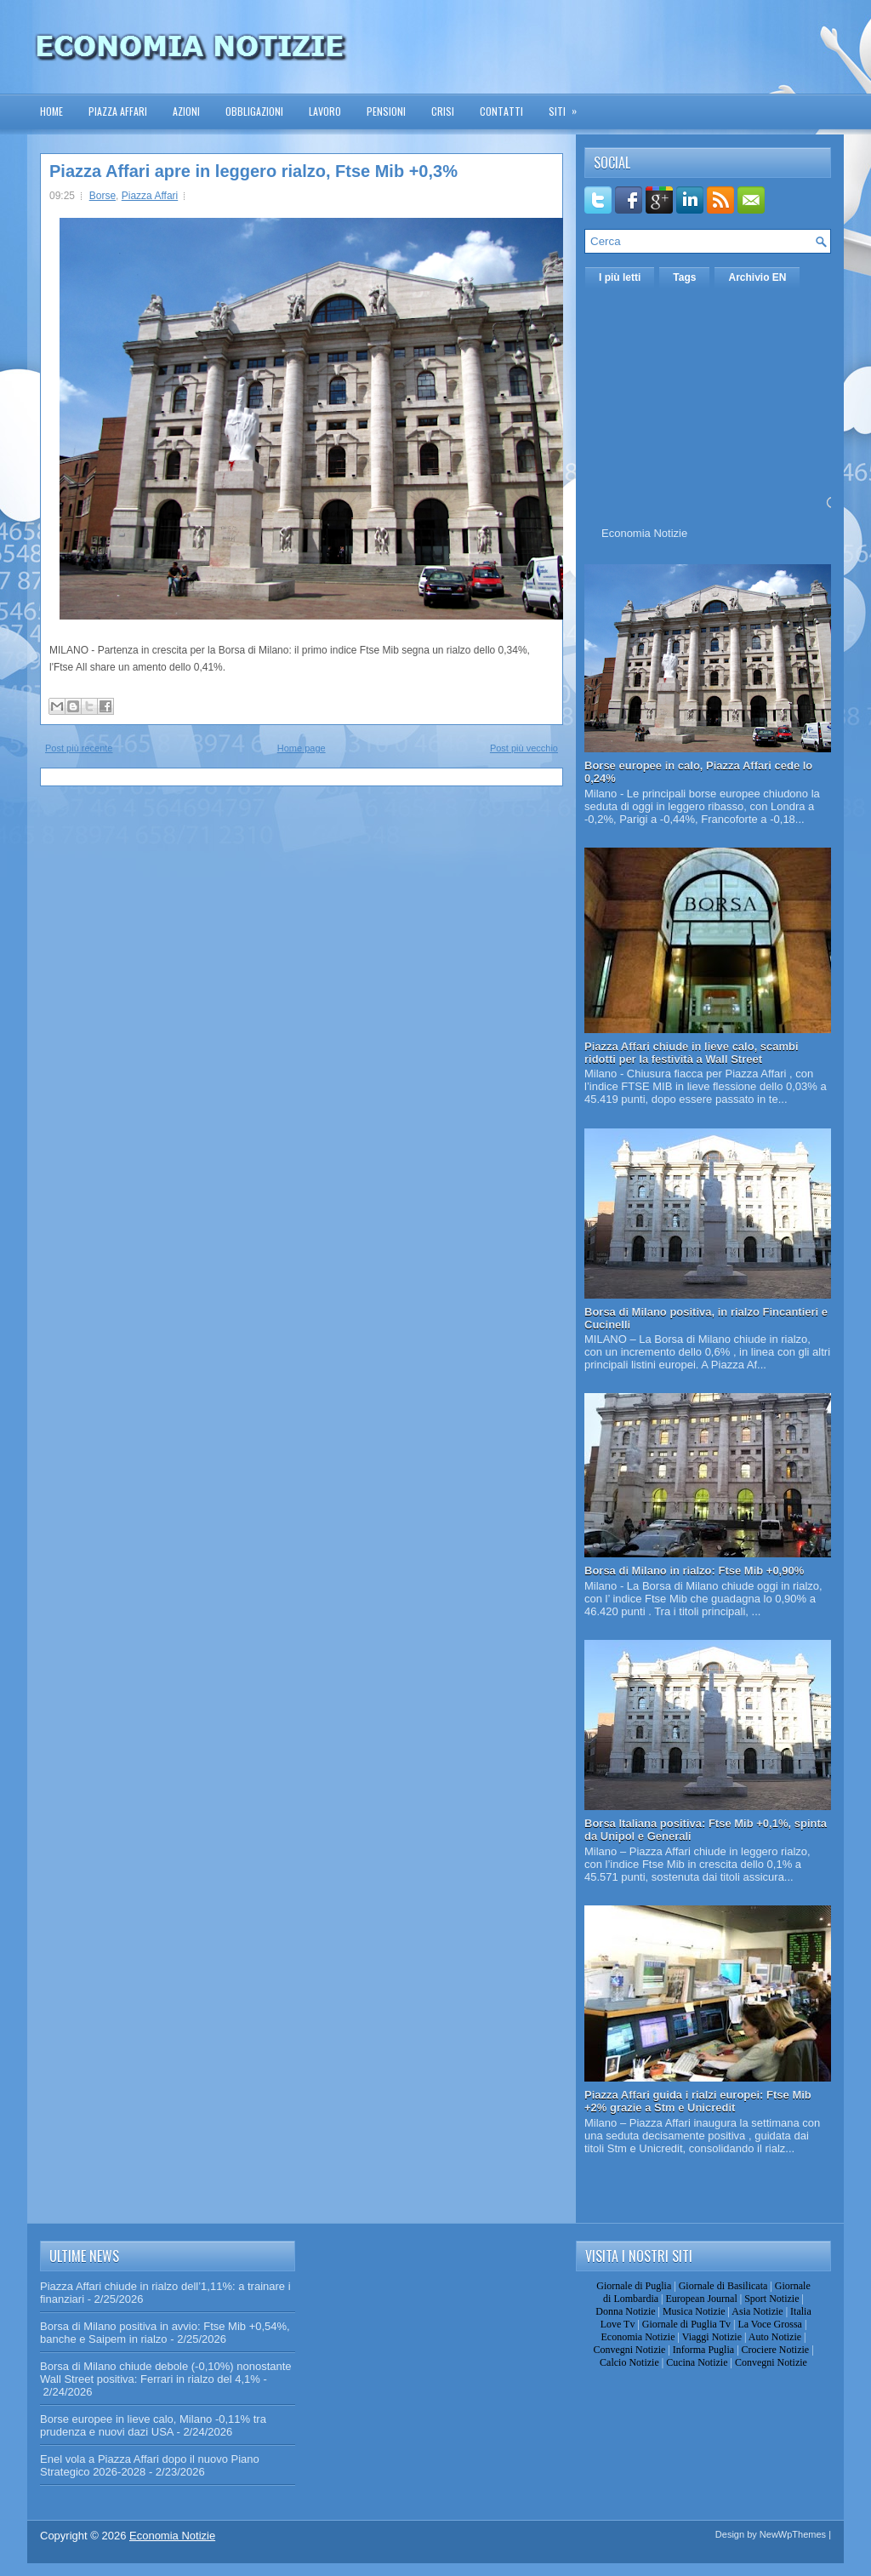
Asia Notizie (757, 2311)
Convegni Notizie (629, 2350)
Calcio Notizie (629, 2362)
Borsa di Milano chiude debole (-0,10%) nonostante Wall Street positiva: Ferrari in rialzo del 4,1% (166, 2372)
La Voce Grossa (769, 2324)
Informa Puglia (703, 2350)
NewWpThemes (793, 2534)
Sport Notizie (771, 2299)
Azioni (186, 111)
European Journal (701, 2299)
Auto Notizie (775, 2337)
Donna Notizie (625, 2311)
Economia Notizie (644, 533)
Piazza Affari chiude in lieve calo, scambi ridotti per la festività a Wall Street (691, 1052)
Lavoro (325, 111)
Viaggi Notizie (712, 2337)
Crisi (442, 111)
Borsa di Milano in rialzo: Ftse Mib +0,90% (694, 1570)
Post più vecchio (524, 748)
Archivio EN (757, 277)
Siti (568, 106)
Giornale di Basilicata (723, 2286)
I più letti (619, 277)
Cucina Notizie (696, 2362)
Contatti (501, 111)
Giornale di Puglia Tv (686, 2324)
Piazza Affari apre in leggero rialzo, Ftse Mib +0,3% (253, 171)
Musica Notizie (694, 2311)
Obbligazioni (254, 111)
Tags (684, 277)
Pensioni (386, 111)
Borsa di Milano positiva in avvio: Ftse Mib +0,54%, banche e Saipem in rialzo (165, 2332)
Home (51, 111)
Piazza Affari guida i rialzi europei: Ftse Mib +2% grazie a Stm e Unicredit (697, 2101)
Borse (102, 196)
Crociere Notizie (776, 2350)
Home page (301, 748)
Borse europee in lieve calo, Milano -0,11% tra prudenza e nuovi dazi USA (153, 2425)
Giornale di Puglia (633, 2286)
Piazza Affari (117, 111)
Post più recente (79, 748)
